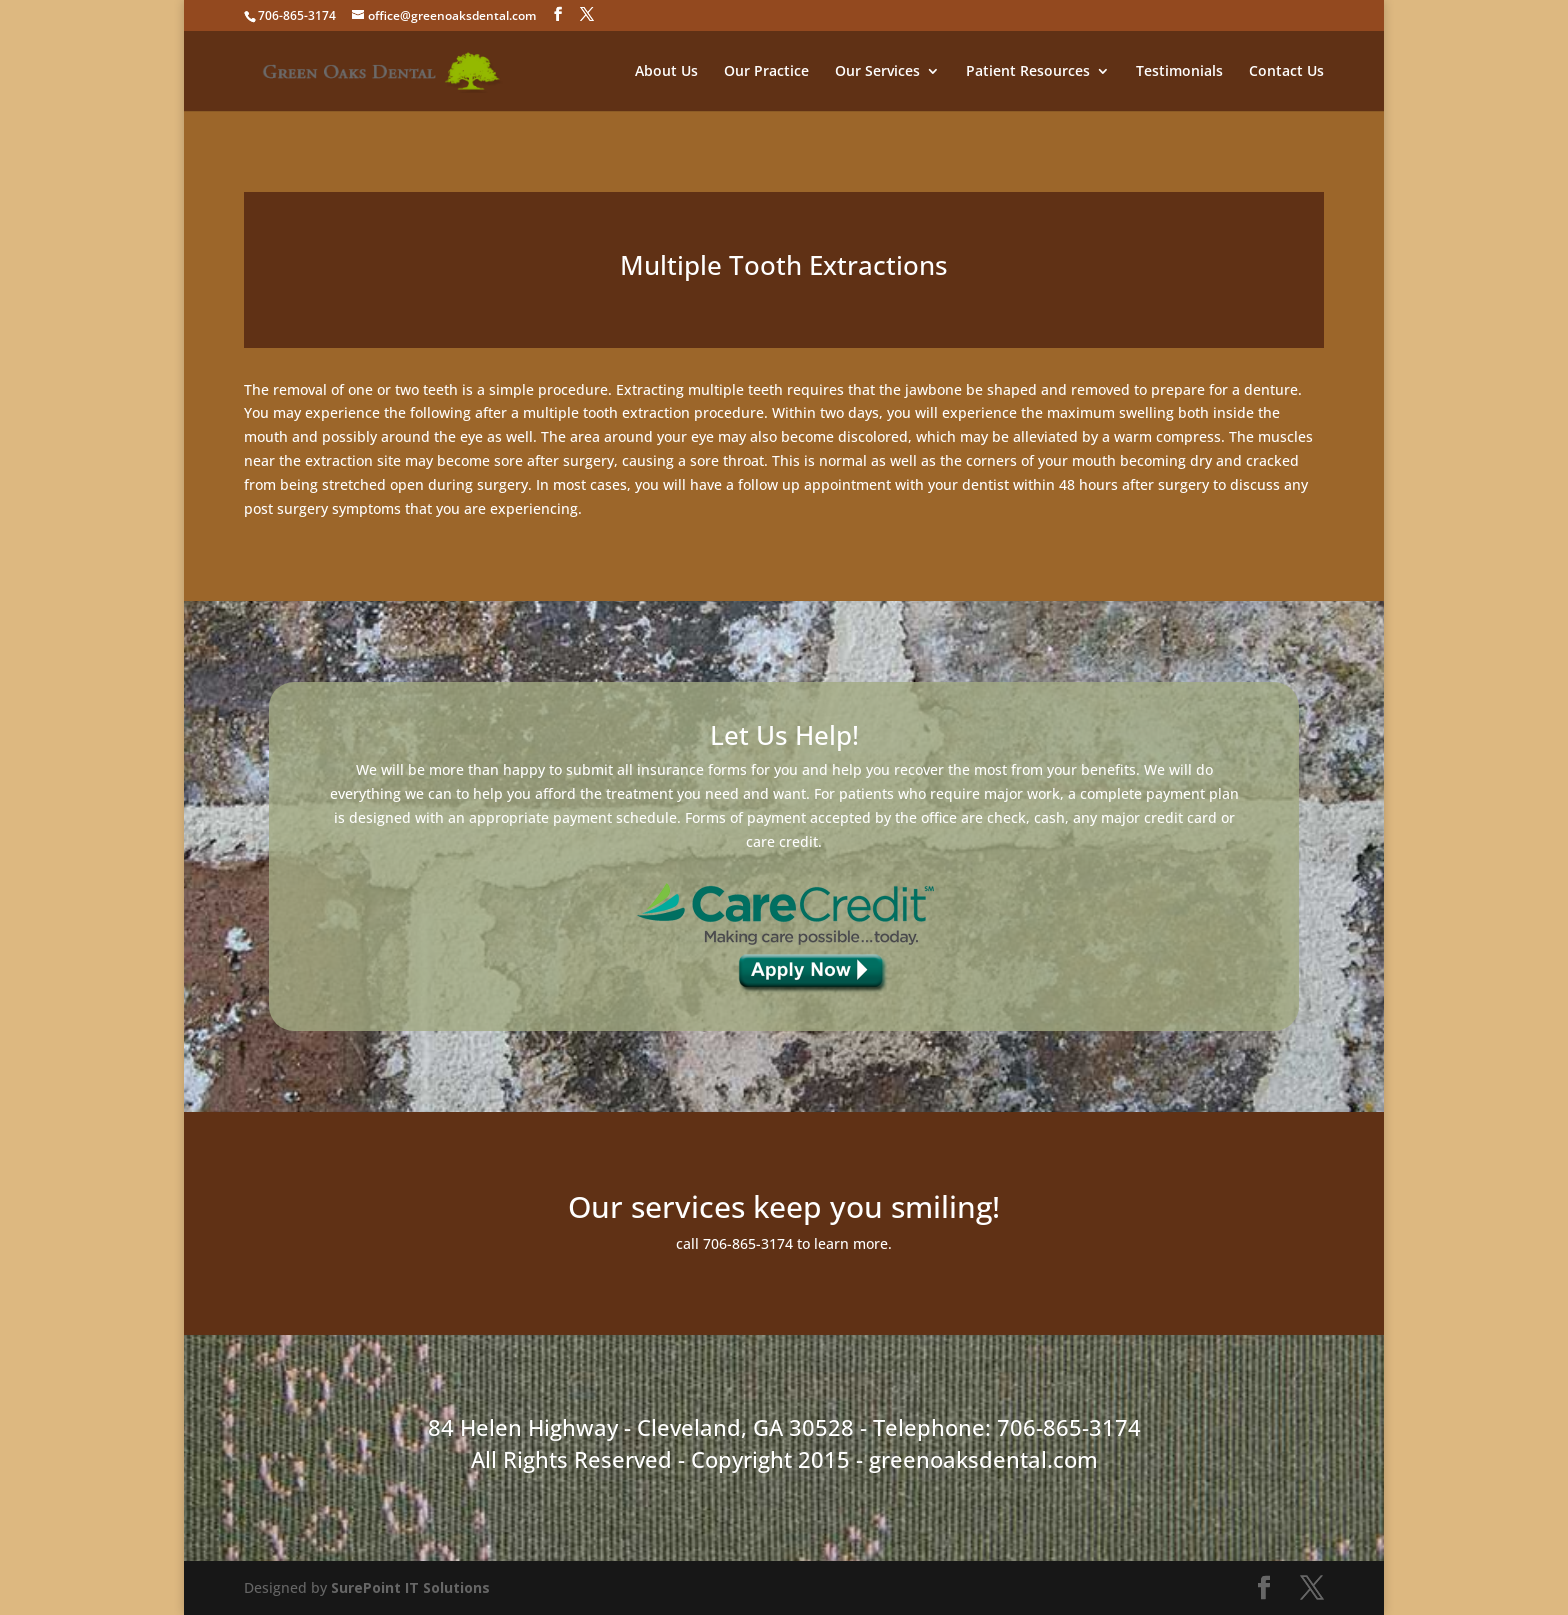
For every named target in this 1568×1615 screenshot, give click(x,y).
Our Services (877, 72)
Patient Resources (1028, 72)
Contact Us (1286, 72)
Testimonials (1179, 72)
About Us (666, 72)
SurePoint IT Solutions (410, 1587)
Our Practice (766, 72)
